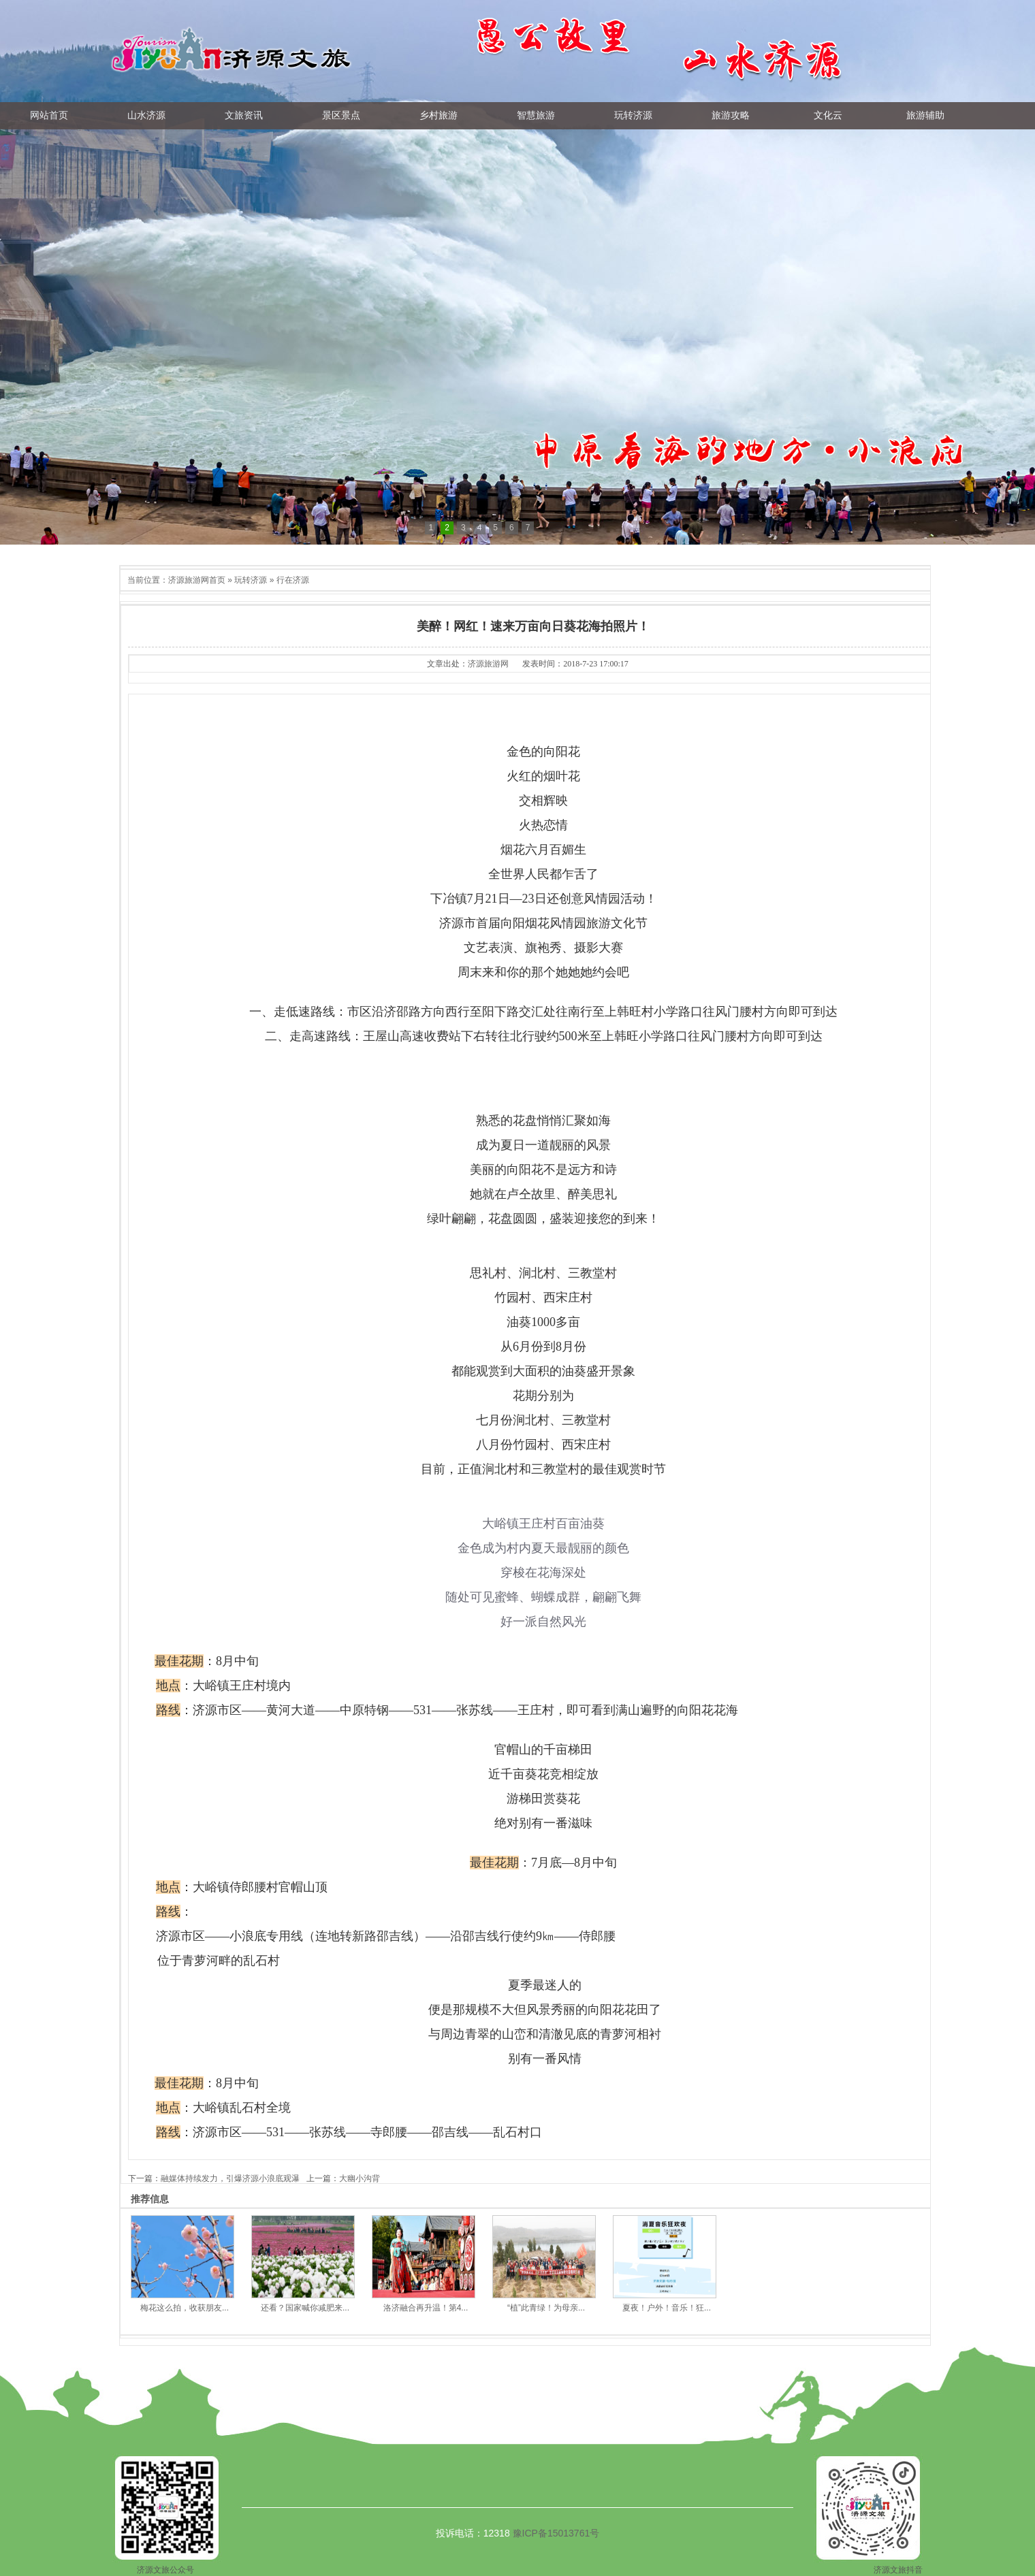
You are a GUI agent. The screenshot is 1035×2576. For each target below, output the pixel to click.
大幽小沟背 (359, 2178)
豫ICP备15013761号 (556, 2533)
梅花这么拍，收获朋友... (184, 2308)
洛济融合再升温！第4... (425, 2308)
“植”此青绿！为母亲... (546, 2308)
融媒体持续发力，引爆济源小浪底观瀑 (230, 2178)
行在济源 (292, 580)
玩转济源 (250, 580)
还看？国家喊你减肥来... (305, 2308)
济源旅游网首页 (196, 580)
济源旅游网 (488, 664)
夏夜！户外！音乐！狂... (666, 2308)
